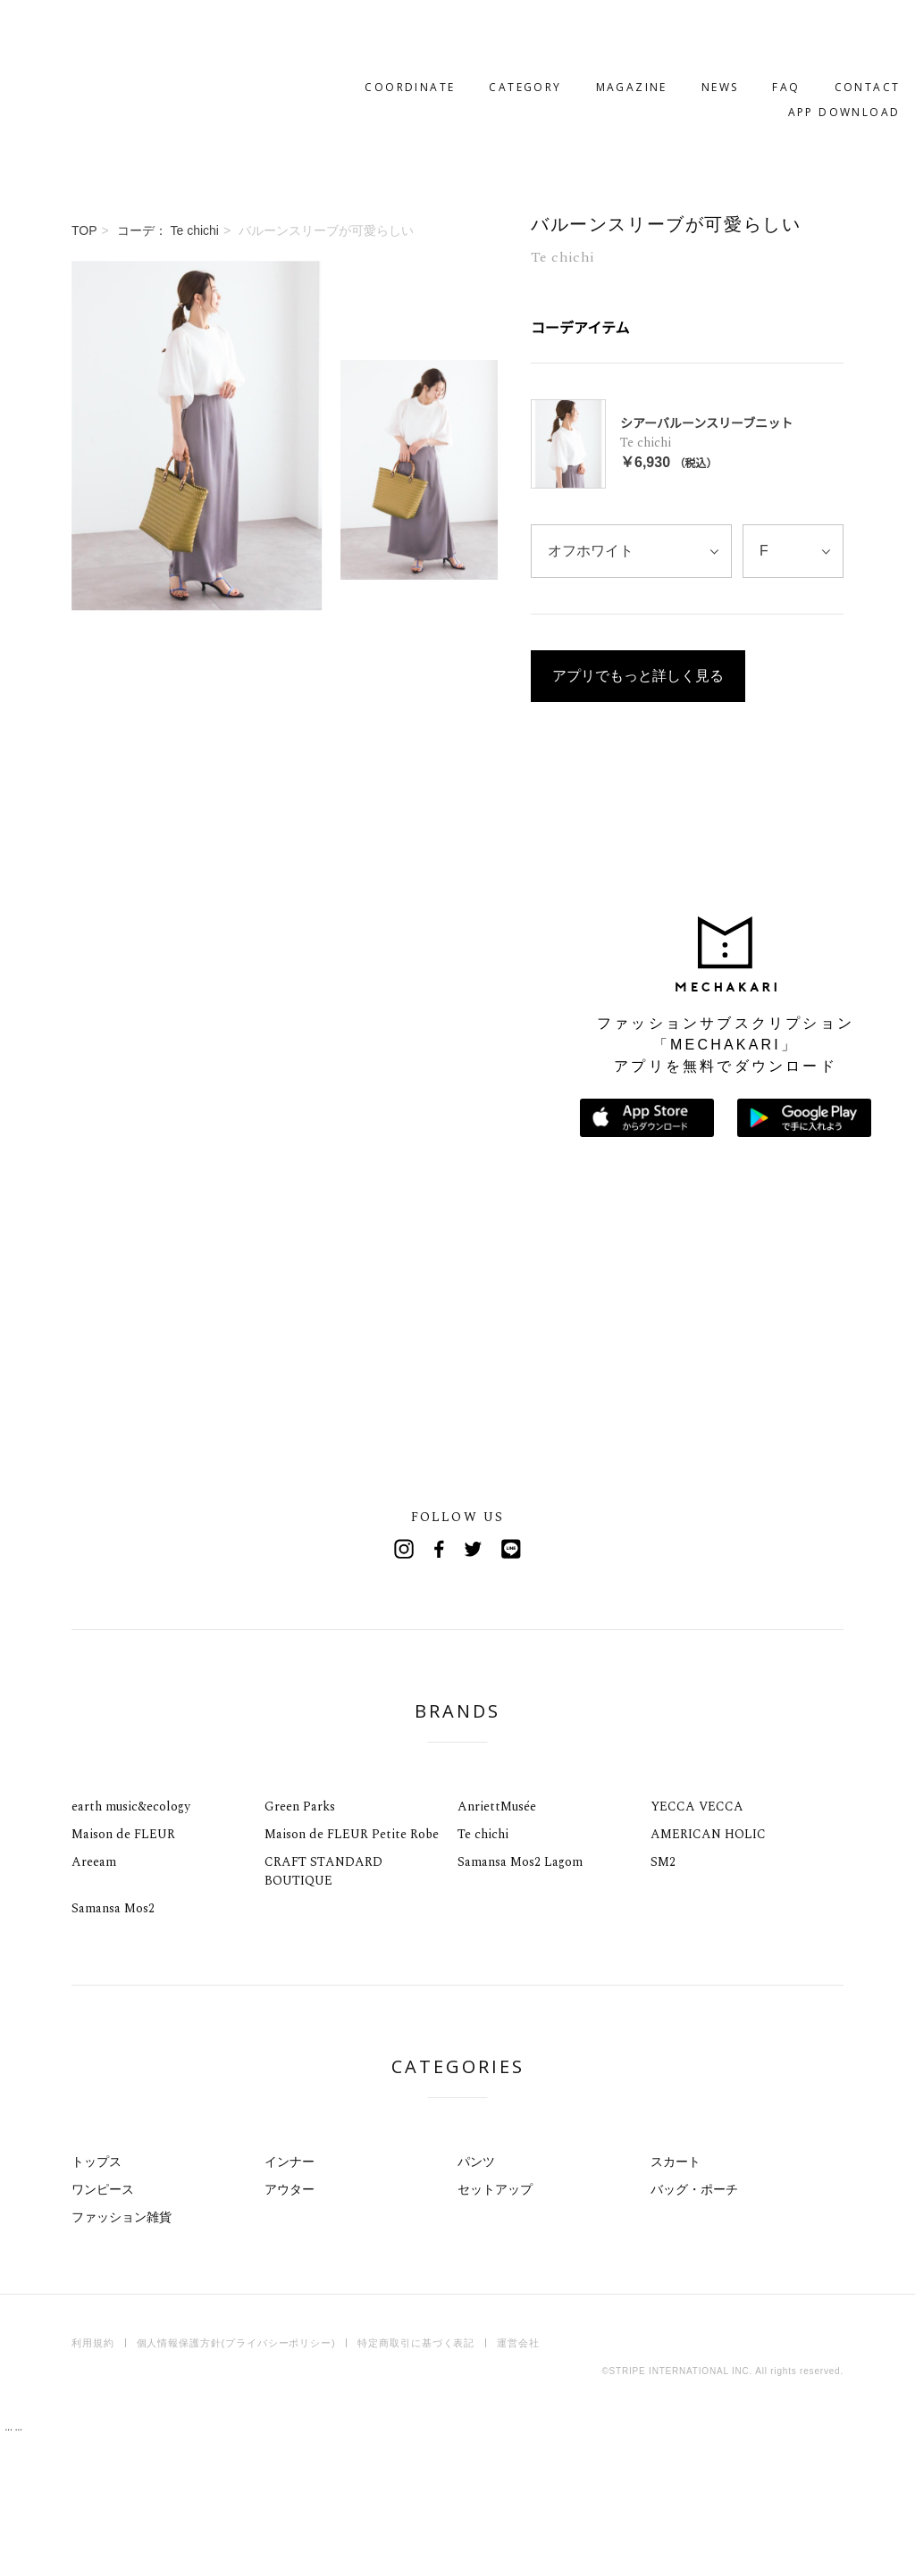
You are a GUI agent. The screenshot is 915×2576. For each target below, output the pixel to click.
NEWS (663, 32)
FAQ (729, 32)
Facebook (440, 1691)
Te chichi (483, 1976)
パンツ (476, 2303)
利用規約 (92, 2485)
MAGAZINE (574, 32)
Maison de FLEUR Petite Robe (351, 1976)
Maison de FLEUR (123, 1976)
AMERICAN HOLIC (708, 1976)
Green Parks (299, 1948)
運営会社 (518, 2485)
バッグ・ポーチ (694, 2331)
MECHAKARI (164, 45)
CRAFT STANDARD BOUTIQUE (323, 2013)
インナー (289, 2303)
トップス (96, 2303)
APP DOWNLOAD (787, 57)
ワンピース (102, 2331)
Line (511, 1691)
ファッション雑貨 (121, 2359)
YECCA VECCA (697, 1948)
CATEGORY (468, 32)
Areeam (93, 2004)
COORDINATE (353, 32)
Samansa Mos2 (113, 2050)
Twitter (475, 1691)
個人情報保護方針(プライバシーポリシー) (236, 2485)
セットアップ (495, 2331)
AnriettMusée (497, 1948)
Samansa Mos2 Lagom (520, 2004)
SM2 (663, 2004)
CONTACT (810, 32)
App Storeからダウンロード (647, 1260)
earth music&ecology (130, 1948)
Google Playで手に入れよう (804, 1260)
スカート (676, 2303)
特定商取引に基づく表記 (415, 2485)
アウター (289, 2331)
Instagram (404, 1691)
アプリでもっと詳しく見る (638, 726)
